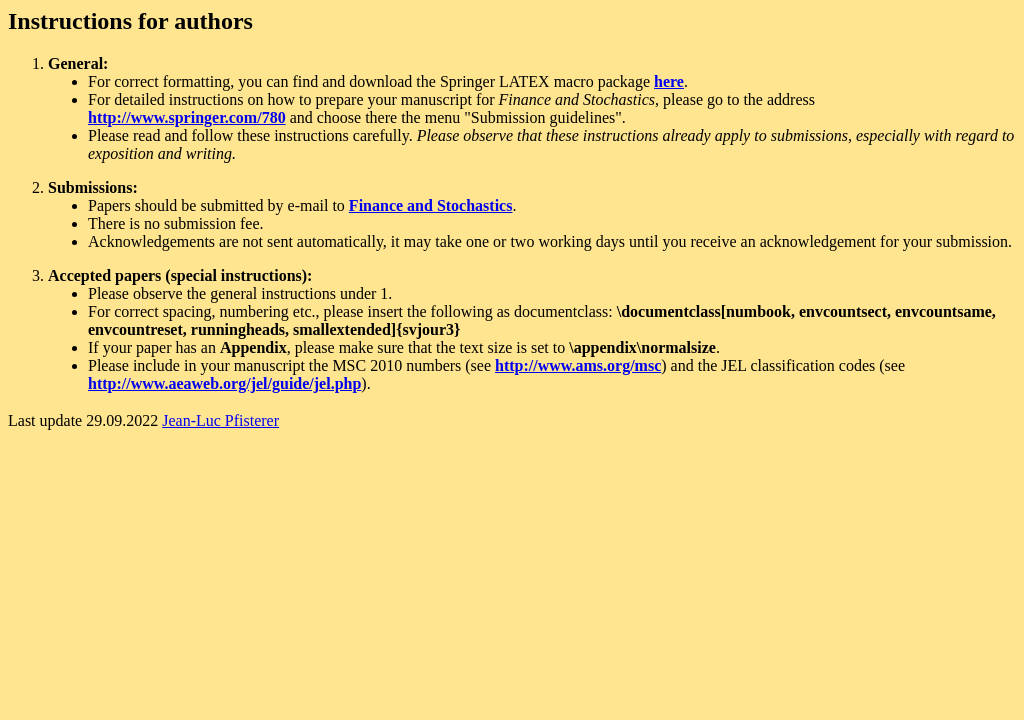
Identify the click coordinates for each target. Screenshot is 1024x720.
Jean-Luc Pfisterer (220, 420)
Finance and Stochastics (431, 205)
